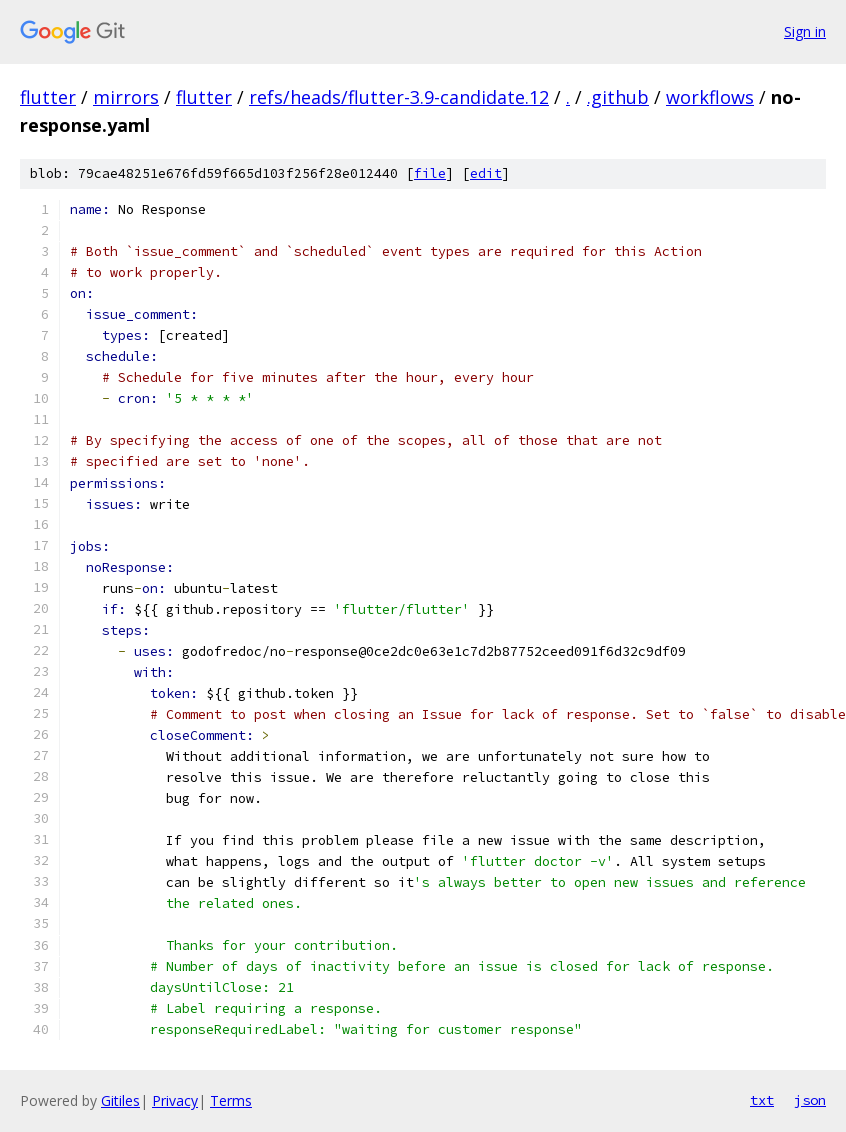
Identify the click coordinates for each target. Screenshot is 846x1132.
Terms (231, 1100)
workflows (710, 97)
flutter (48, 97)
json (810, 1100)
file (430, 173)
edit (486, 173)
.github (618, 97)
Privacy (175, 1100)
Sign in (805, 31)
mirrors (126, 97)
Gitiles (120, 1100)
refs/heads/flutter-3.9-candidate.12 (399, 97)
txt (762, 1100)
